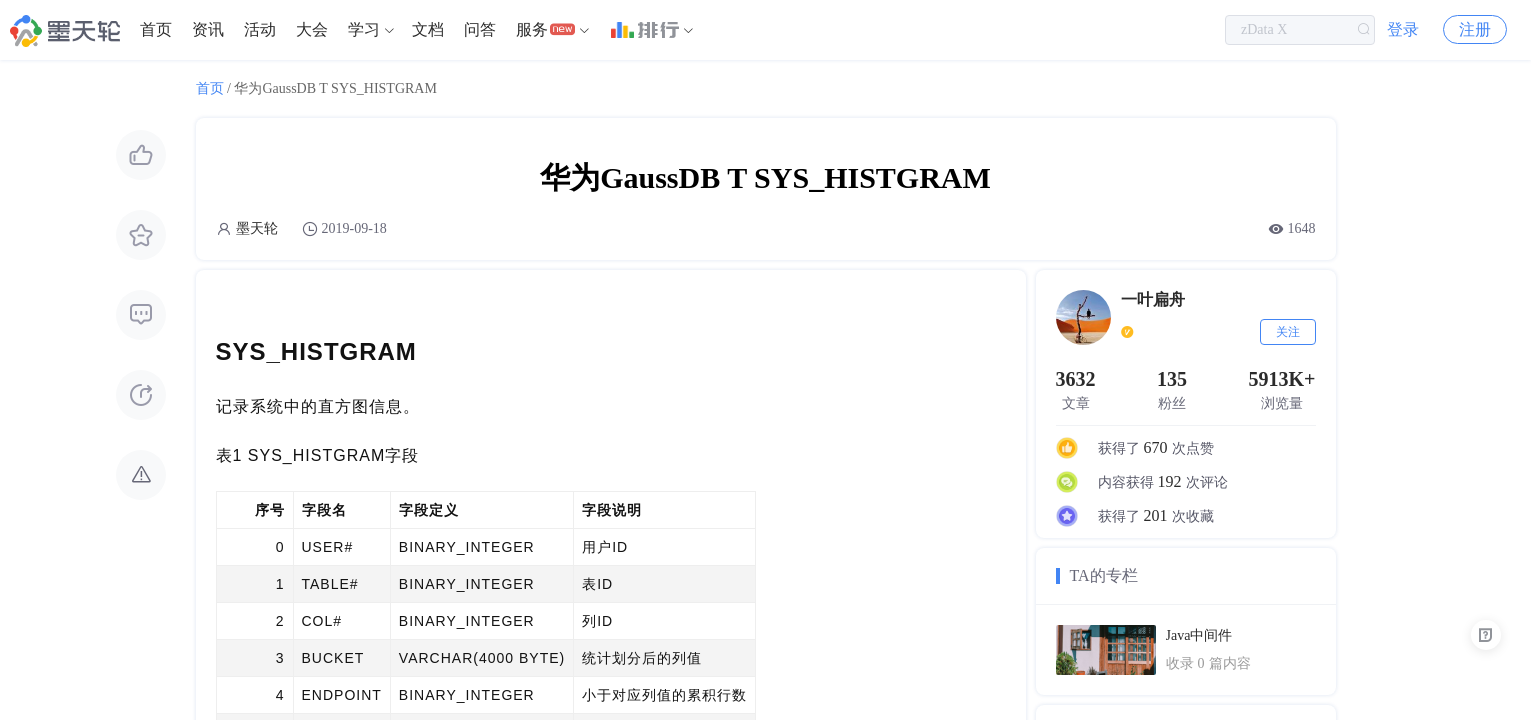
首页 (156, 29)
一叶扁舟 (1153, 299)
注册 (1475, 29)
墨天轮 (257, 228)
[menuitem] (156, 30)
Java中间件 (1199, 635)
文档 (428, 29)
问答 (480, 29)
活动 (260, 29)
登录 (1403, 29)
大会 (312, 29)
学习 (364, 29)
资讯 (208, 29)
